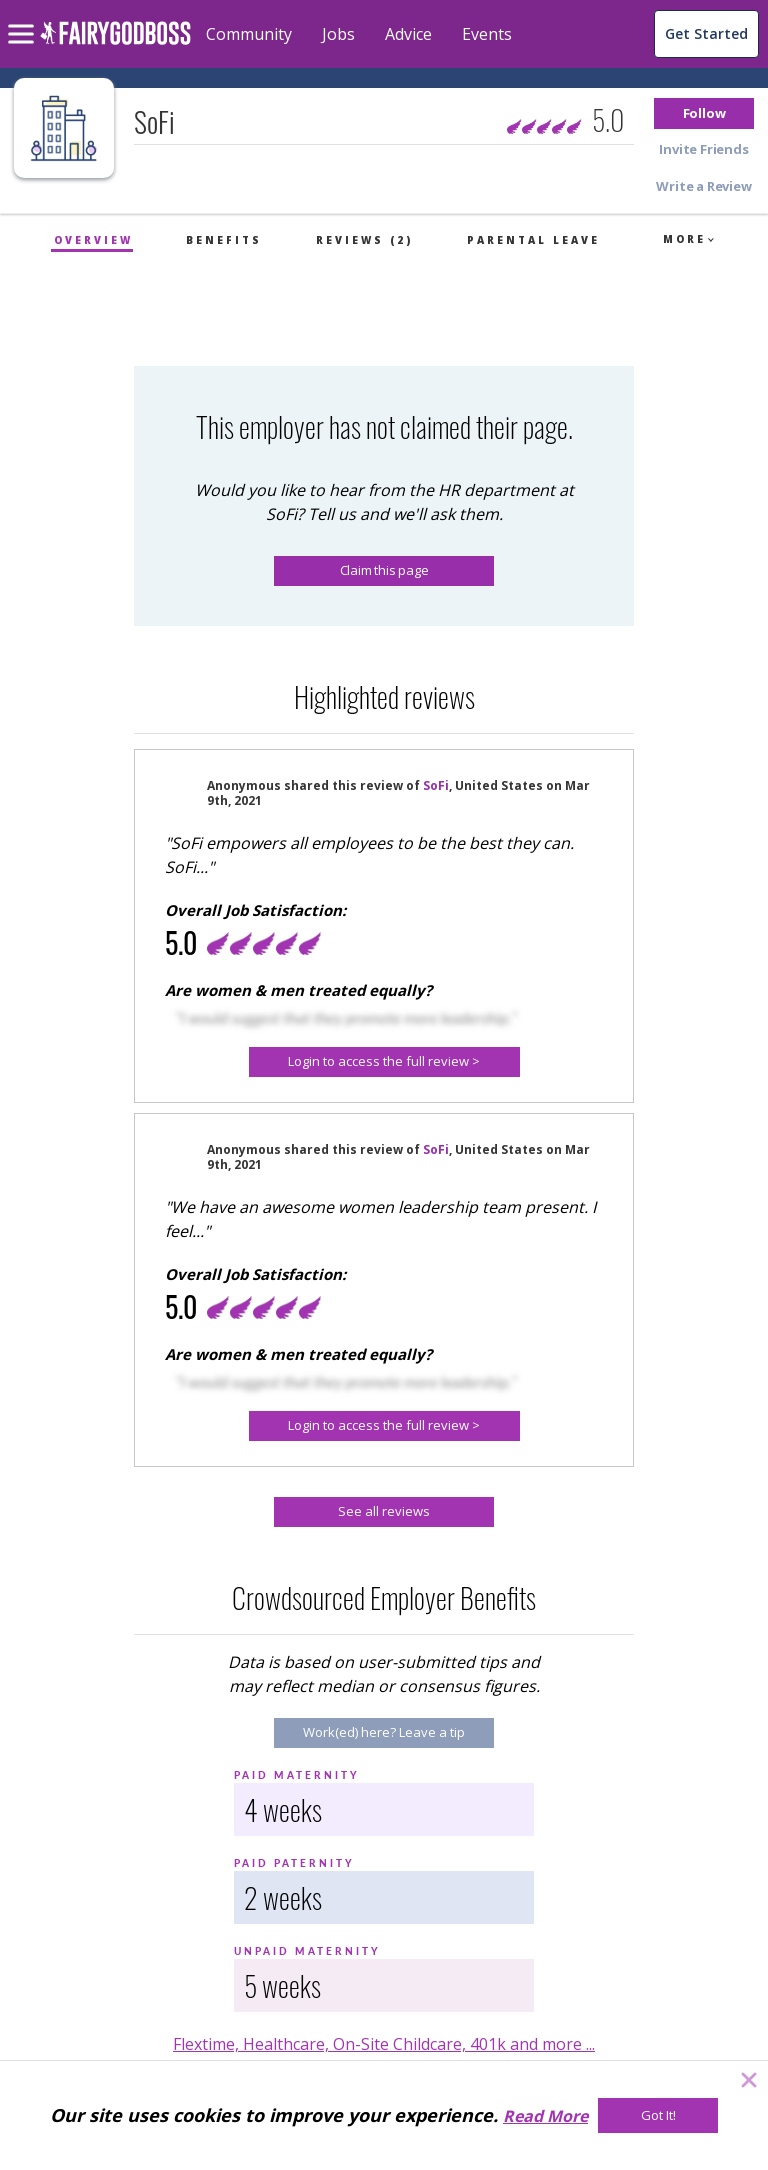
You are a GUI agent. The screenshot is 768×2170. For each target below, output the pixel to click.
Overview (93, 240)
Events (487, 34)
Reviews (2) (364, 240)
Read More (545, 2116)
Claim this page (384, 570)
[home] (115, 44)
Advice (408, 34)
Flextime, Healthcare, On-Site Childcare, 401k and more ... (384, 2044)
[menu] (24, 18)
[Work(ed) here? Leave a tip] (384, 1733)
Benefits (224, 240)
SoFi (436, 785)
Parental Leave (533, 240)
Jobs (338, 34)
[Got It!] (658, 2115)
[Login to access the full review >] (384, 1062)
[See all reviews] (384, 1512)
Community (249, 34)
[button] (704, 113)
